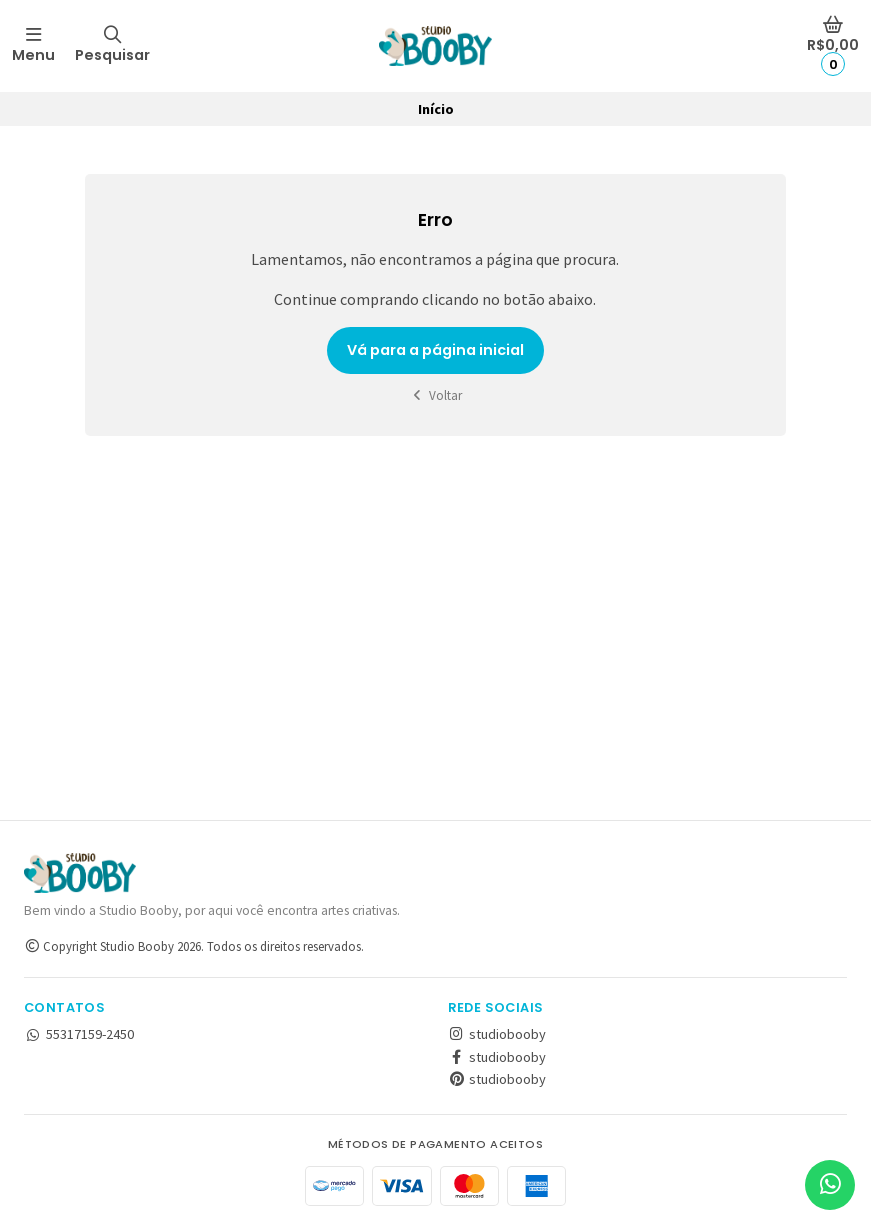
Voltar (435, 395)
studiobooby (497, 1034)
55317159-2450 (79, 1034)
